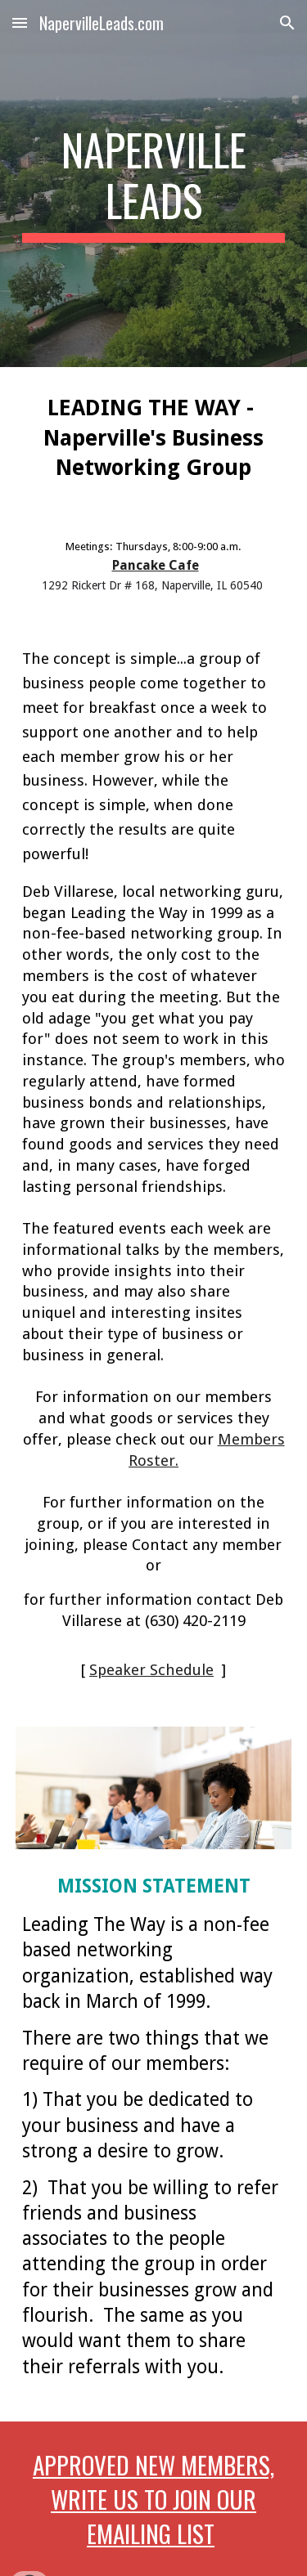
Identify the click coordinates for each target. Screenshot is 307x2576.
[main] (154, 183)
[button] (19, 22)
